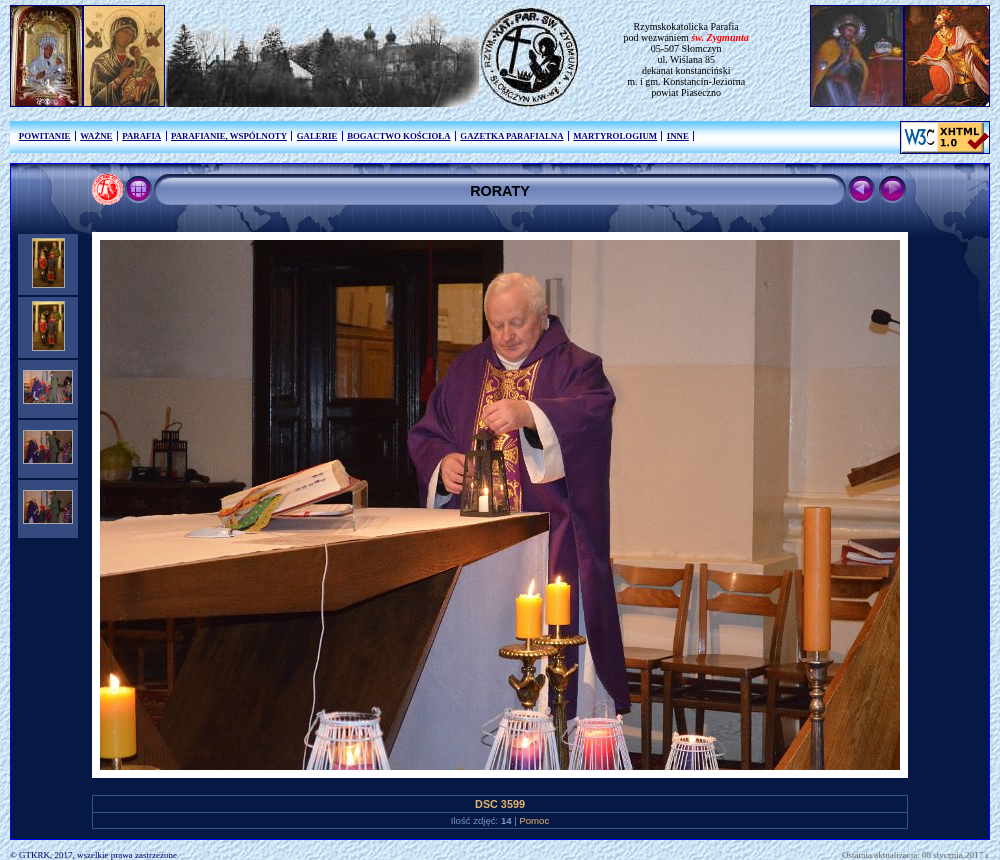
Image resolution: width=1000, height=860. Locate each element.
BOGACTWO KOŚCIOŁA (398, 136)
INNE (678, 136)
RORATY (500, 191)
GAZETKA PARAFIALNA (511, 136)
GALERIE (317, 136)
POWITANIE (45, 136)
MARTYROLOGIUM (615, 136)
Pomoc (534, 820)
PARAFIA (141, 136)
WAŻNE (96, 136)
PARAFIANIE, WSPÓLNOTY (229, 136)
